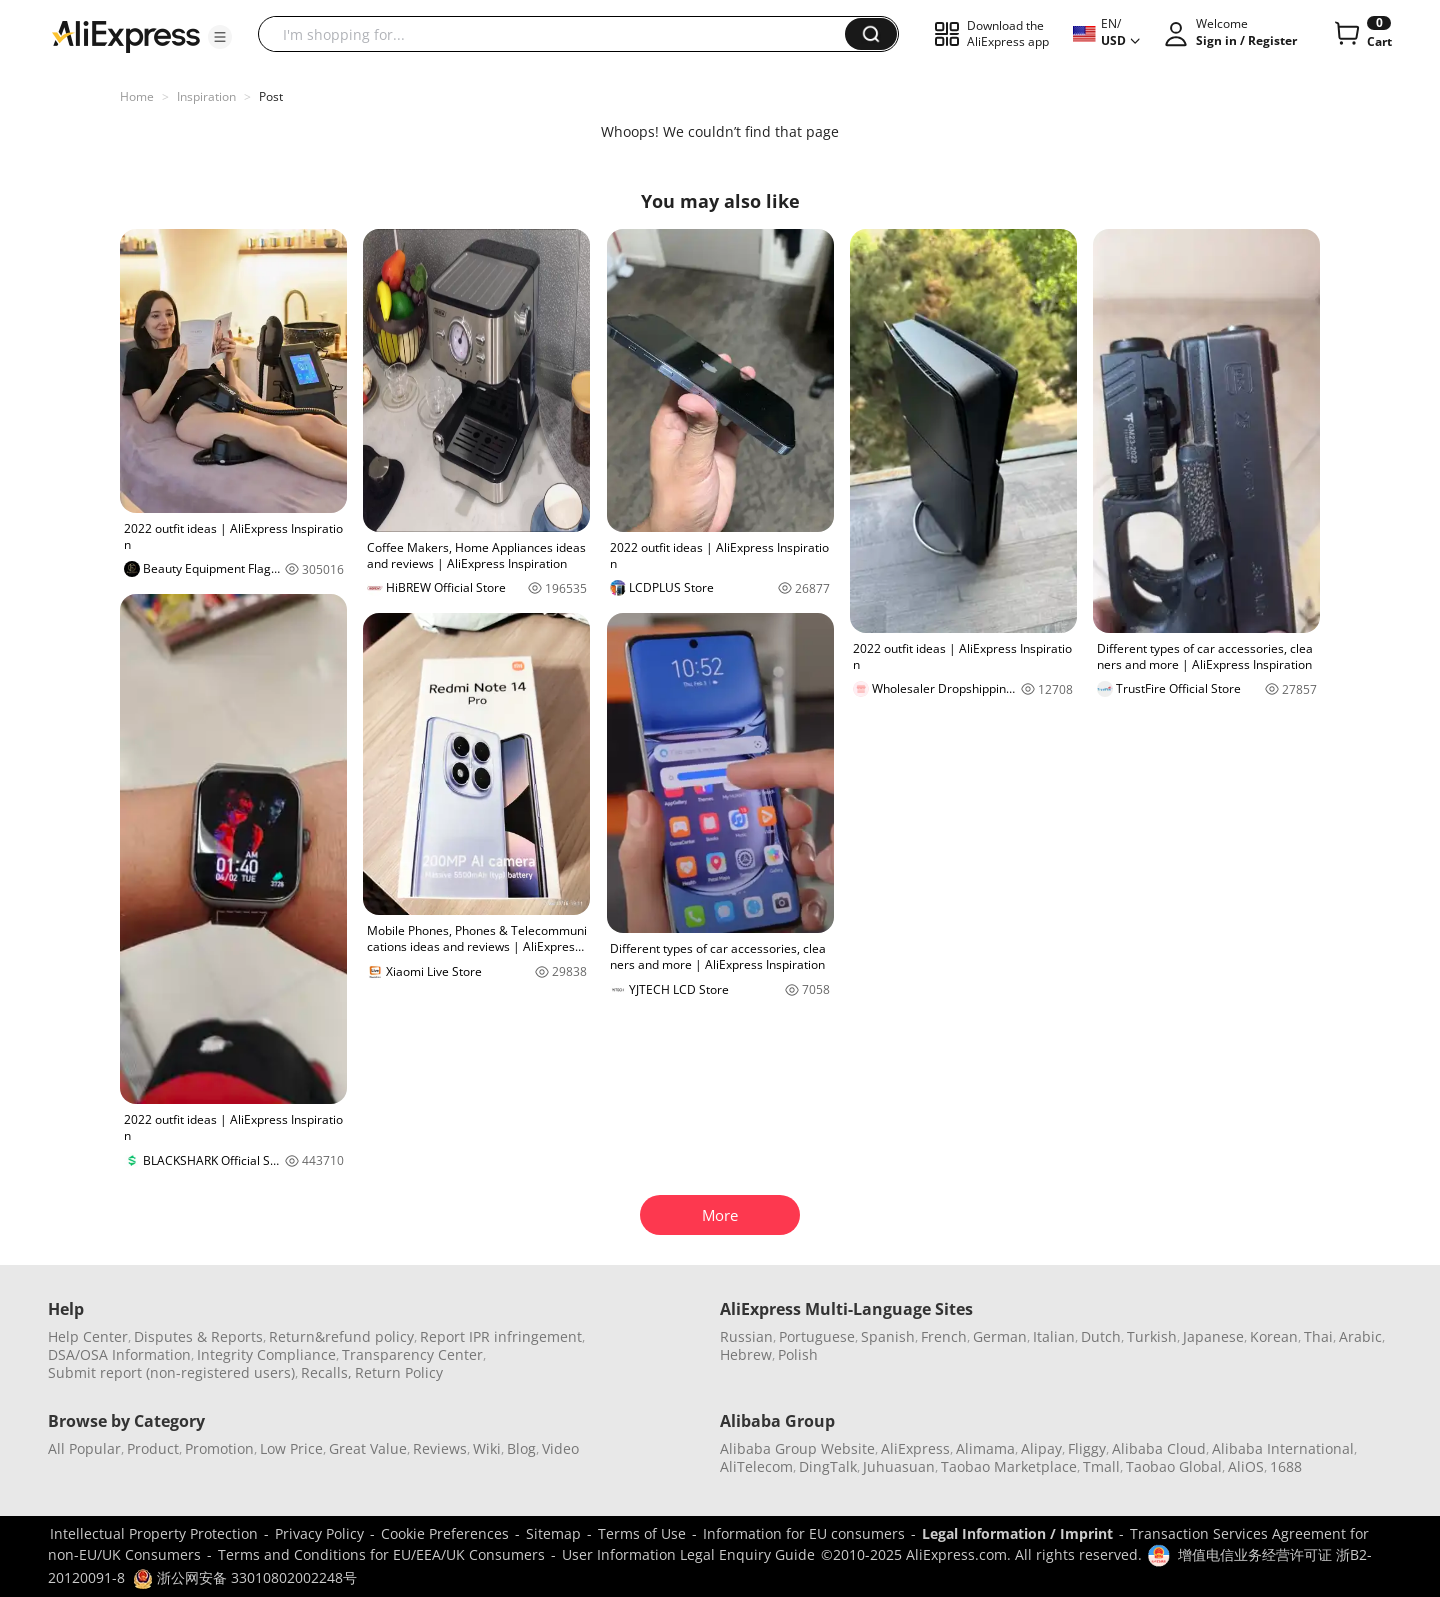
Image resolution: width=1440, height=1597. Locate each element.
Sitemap (553, 1533)
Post (271, 96)
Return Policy (399, 1372)
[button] (220, 37)
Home (137, 96)
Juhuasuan (899, 1466)
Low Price (291, 1448)
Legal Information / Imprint (1017, 1533)
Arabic (1360, 1336)
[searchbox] (559, 34)
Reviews (440, 1448)
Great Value (368, 1448)
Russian (746, 1336)
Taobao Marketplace (1009, 1466)
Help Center (88, 1336)
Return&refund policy (341, 1336)
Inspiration (206, 96)
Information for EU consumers (804, 1533)
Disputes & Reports (198, 1336)
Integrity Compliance (266, 1354)
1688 (1286, 1466)
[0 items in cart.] (1361, 34)
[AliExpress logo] (126, 35)
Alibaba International (1283, 1448)
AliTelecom (756, 1466)
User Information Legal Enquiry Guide (688, 1554)
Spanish (888, 1336)
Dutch (1101, 1336)
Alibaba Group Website (797, 1448)
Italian (1054, 1336)
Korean (1274, 1336)
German (1000, 1336)
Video (560, 1448)
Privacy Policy (319, 1533)
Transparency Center (412, 1354)
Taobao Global (1174, 1466)
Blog (521, 1448)
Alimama (985, 1448)
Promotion (219, 1448)
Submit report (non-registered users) (171, 1372)
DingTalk (828, 1466)
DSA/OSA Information (119, 1354)
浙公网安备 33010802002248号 (245, 1577)
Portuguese (817, 1336)
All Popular (84, 1448)
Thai (1318, 1336)
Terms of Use (642, 1533)
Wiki (487, 1448)
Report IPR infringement (501, 1336)
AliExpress (915, 1448)
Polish (798, 1354)
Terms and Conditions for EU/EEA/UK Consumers (381, 1554)
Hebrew (746, 1354)
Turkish (1152, 1336)
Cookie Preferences (445, 1533)
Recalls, (326, 1372)
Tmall (1101, 1466)
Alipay (1041, 1448)
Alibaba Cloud (1159, 1448)
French (944, 1336)
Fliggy (1087, 1448)
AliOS (1246, 1466)
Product (153, 1448)
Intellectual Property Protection (154, 1533)
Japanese (1213, 1336)
